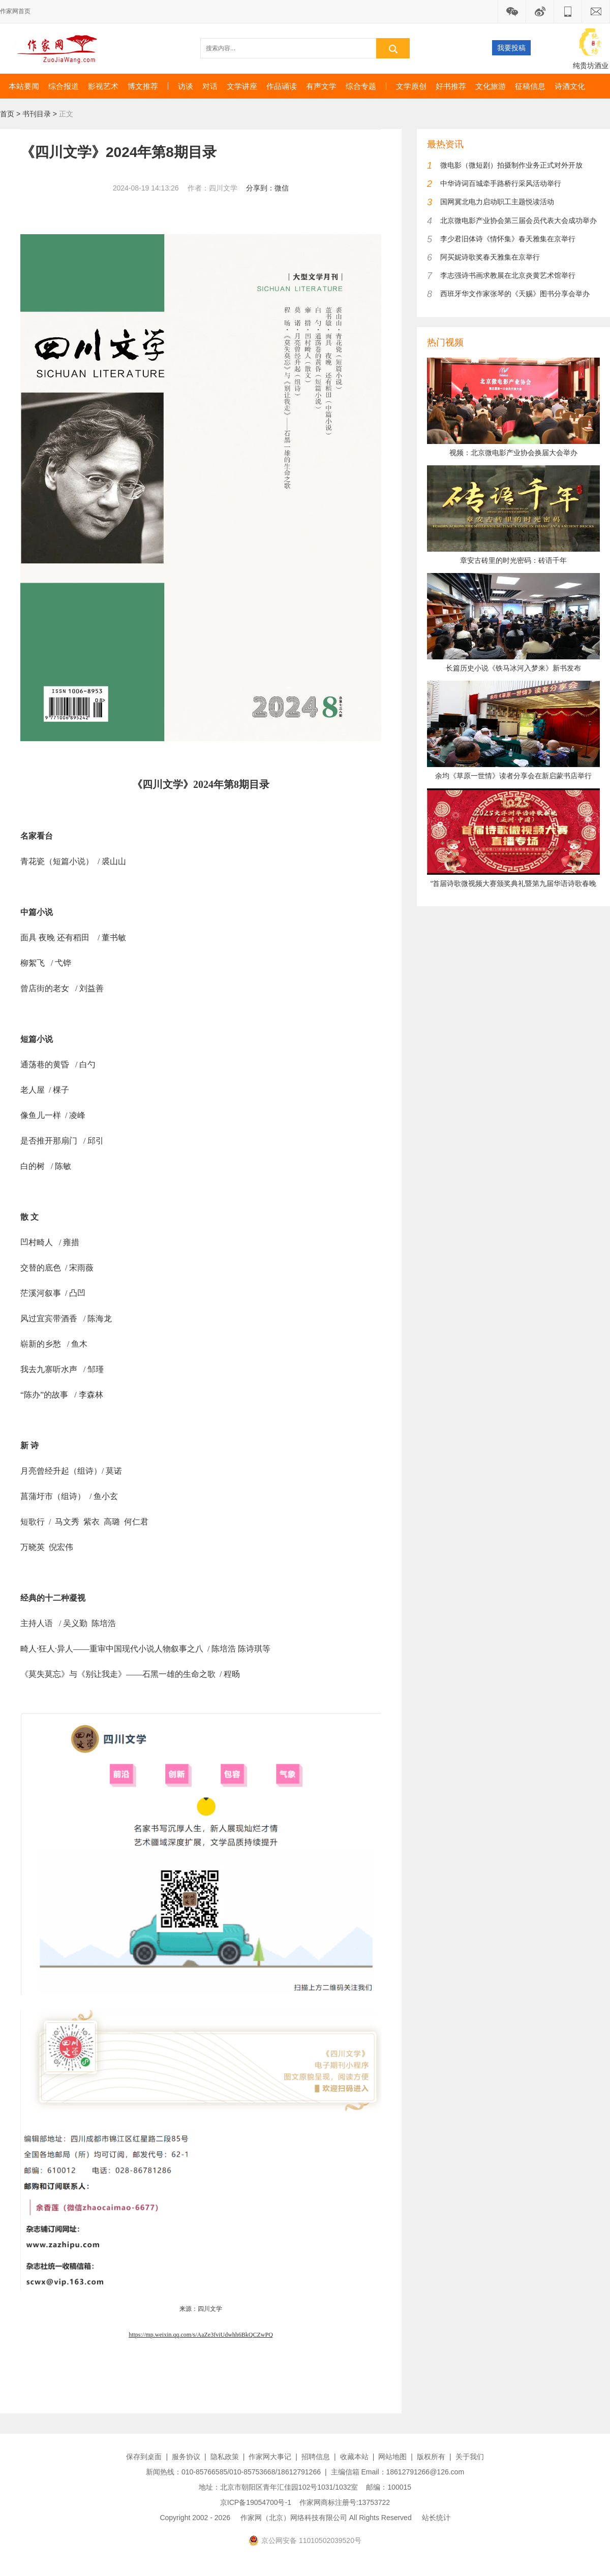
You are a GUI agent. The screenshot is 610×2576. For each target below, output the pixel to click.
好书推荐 (451, 86)
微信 (281, 188)
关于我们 (469, 2457)
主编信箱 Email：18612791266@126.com (397, 2472)
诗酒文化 (570, 86)
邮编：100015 (388, 2487)
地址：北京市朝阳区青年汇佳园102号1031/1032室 (278, 2487)
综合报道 (63, 86)
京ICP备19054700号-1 (255, 2502)
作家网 (61, 48)
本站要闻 (24, 86)
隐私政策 (224, 2457)
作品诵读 (281, 86)
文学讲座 (242, 86)
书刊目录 (36, 114)
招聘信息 (315, 2457)
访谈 (185, 86)
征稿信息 (530, 86)
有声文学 (321, 86)
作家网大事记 (270, 2457)
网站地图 (392, 2457)
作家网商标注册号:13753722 (344, 2502)
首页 (7, 114)
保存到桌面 (144, 2457)
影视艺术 (103, 86)
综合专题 (361, 86)
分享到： (260, 188)
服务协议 (186, 2457)
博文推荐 (143, 86)
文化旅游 (490, 86)
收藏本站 (354, 2457)
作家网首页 (15, 11)
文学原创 (411, 86)
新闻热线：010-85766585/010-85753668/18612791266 (233, 2472)
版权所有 (431, 2457)
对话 (210, 86)
